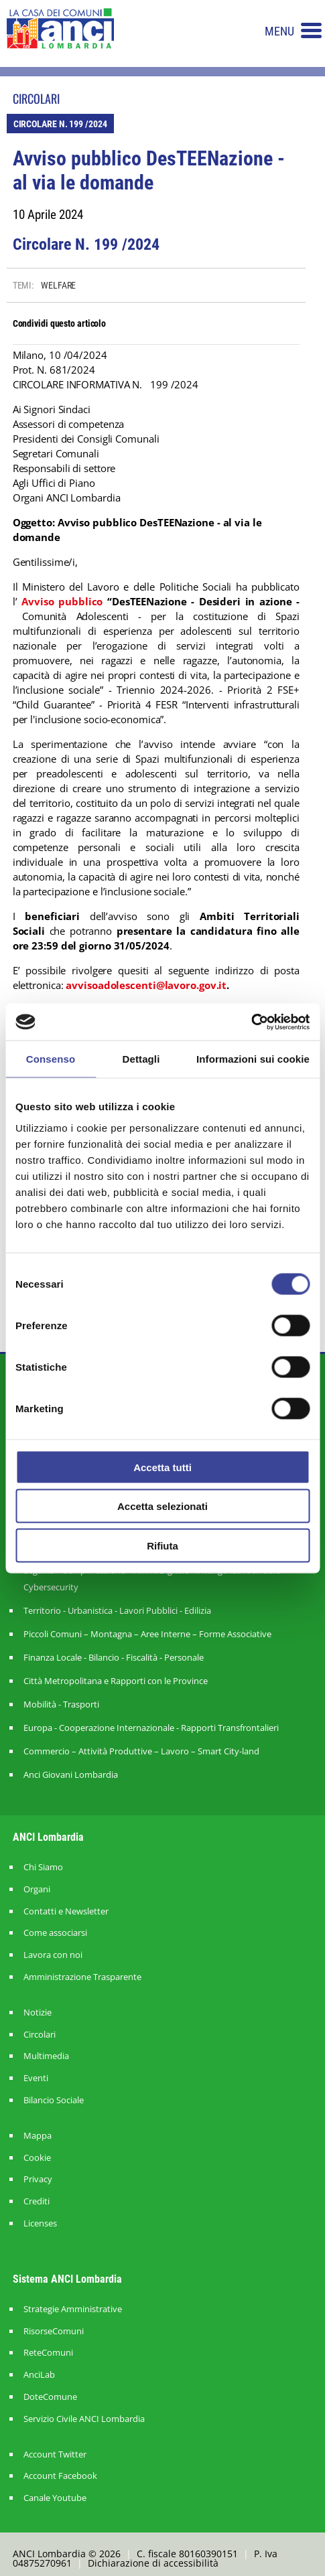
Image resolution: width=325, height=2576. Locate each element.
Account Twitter (54, 2454)
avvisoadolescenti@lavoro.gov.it (146, 985)
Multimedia (46, 2056)
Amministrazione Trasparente (82, 1977)
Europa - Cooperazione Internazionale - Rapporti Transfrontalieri (151, 1728)
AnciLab (39, 2374)
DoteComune (50, 2397)
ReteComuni (48, 2352)
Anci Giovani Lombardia (70, 1774)
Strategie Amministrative (72, 2309)
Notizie (37, 2012)
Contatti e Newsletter (66, 1911)
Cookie (37, 2157)
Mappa (37, 2135)
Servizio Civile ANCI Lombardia (84, 2419)
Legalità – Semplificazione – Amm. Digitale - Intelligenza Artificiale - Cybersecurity (154, 1578)
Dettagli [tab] (141, 1059)
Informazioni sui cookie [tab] (253, 1059)
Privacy (37, 2179)
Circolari (39, 2034)
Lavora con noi (52, 1955)
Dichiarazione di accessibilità (153, 2563)
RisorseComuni (53, 2331)
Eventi (35, 2078)
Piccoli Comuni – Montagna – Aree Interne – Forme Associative (147, 1634)
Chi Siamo (43, 1867)
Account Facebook (60, 2476)
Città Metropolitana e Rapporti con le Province (115, 1681)
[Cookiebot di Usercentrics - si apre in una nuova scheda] (251, 1022)
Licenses (40, 2223)
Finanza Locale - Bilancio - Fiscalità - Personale (113, 1657)
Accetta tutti (162, 1466)
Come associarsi (55, 1932)
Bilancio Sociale (53, 2100)
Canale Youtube (54, 2498)
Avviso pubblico (62, 601)
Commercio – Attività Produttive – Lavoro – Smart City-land (141, 1751)
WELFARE (58, 285)
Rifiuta (162, 1545)
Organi (36, 1889)
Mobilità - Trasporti (61, 1704)
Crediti (36, 2201)
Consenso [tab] (50, 1059)
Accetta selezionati (162, 1506)
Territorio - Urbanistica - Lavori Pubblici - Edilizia (117, 1610)
